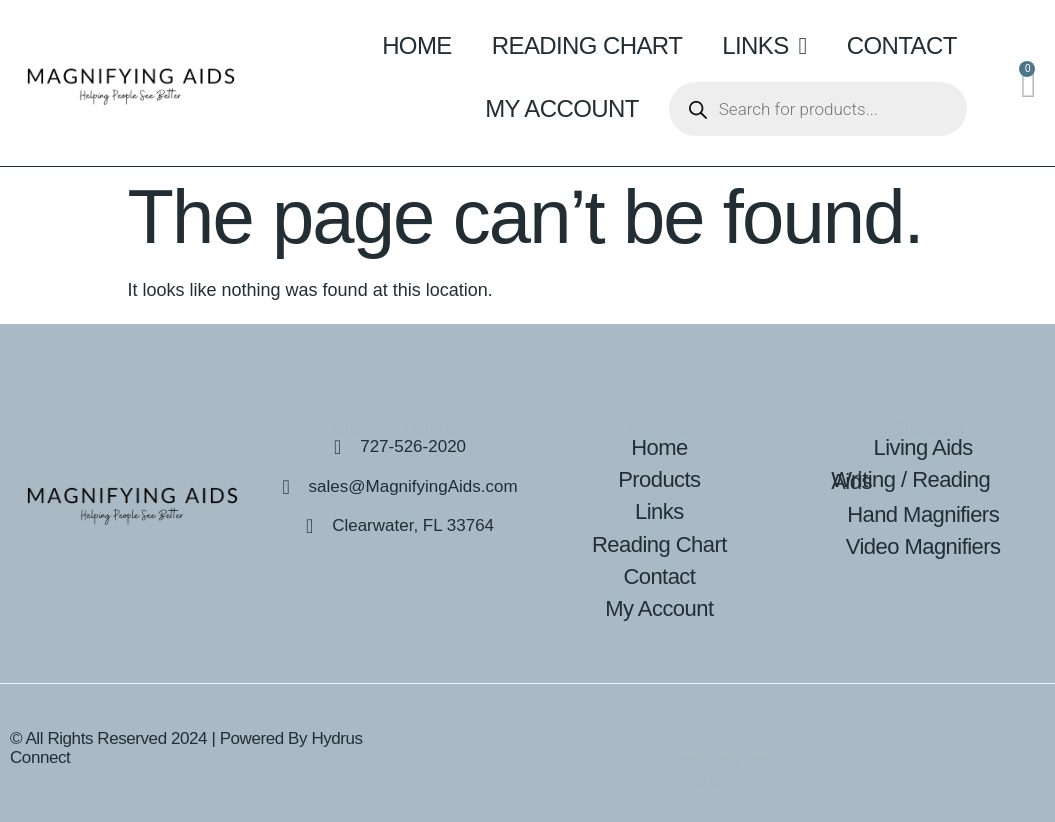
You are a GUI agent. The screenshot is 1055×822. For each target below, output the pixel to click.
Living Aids (923, 447)
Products (659, 479)
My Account (562, 108)
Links (764, 46)
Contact (902, 45)
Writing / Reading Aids (910, 480)
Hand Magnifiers (923, 514)
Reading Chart (587, 45)
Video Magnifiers (923, 546)
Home (417, 45)
